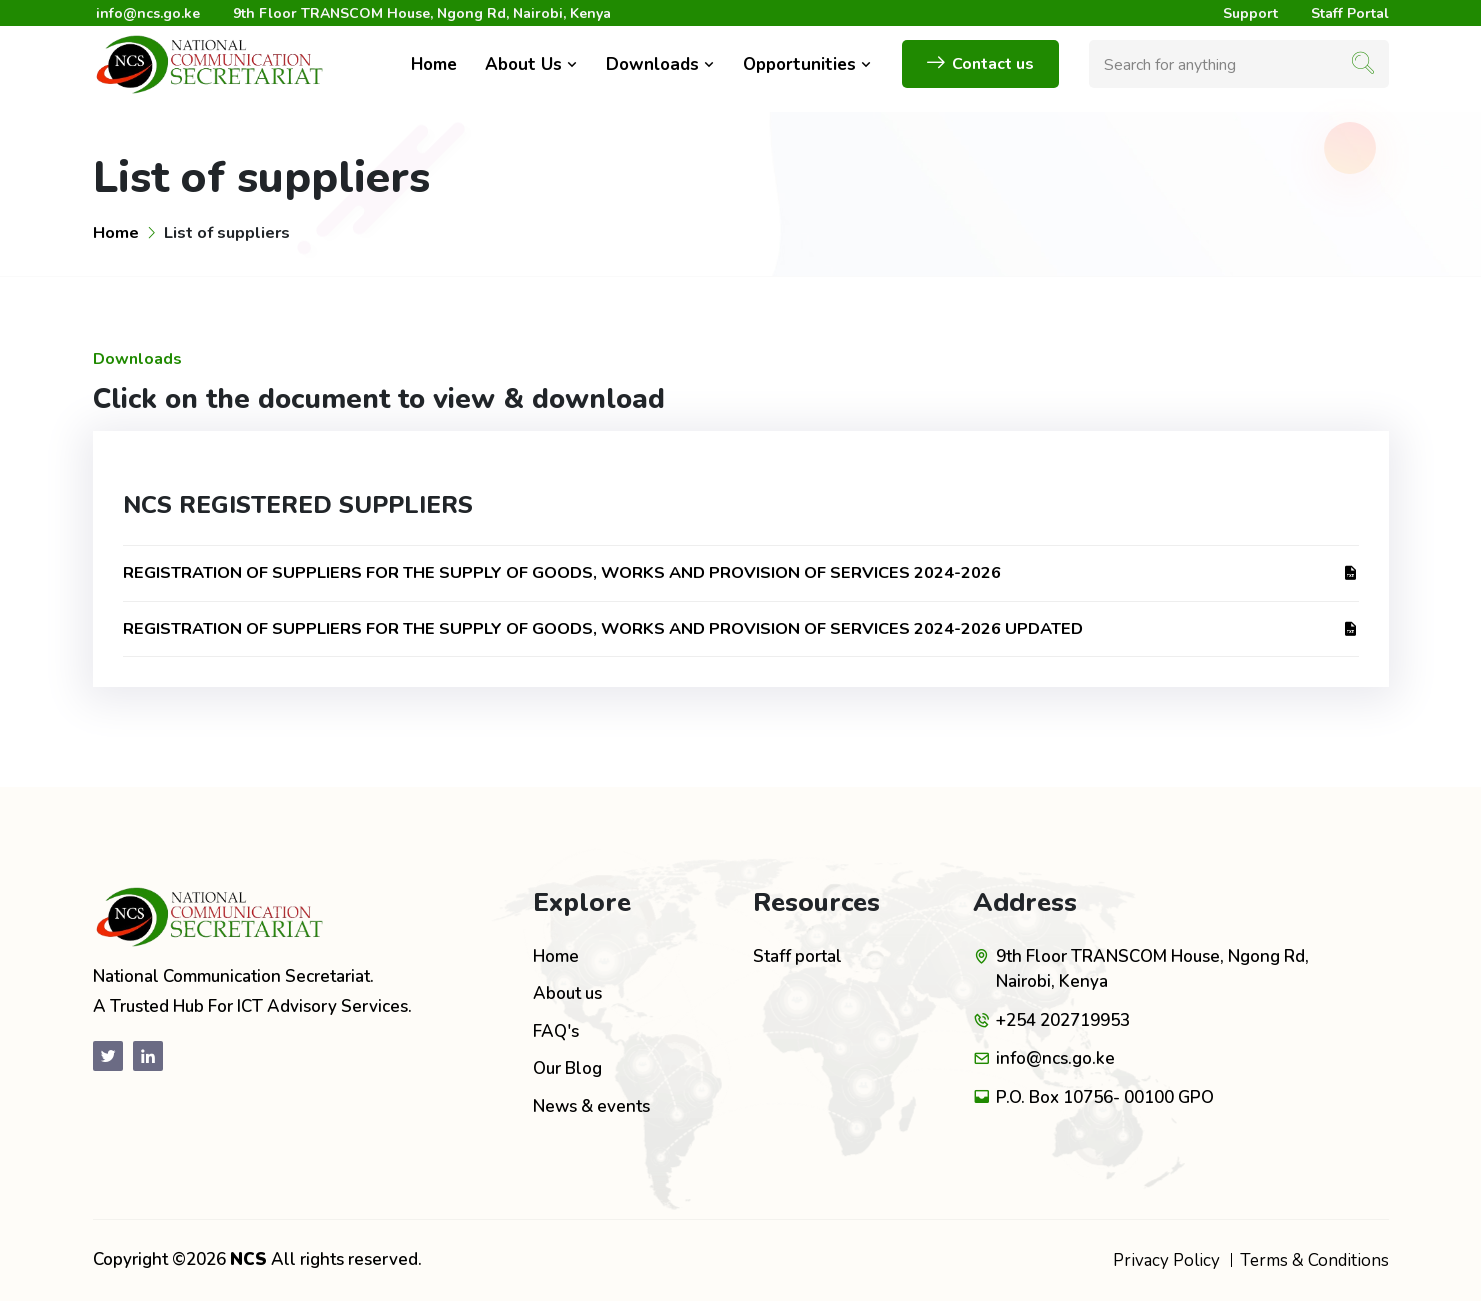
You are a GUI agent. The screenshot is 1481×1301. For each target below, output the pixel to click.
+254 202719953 (1063, 1020)
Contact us (980, 64)
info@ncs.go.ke (148, 13)
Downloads (660, 64)
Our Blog (567, 1068)
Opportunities (807, 64)
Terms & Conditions (1314, 1260)
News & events (591, 1106)
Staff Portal (1350, 13)
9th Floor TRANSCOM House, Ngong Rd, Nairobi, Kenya (422, 13)
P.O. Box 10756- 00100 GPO (1105, 1097)
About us (567, 993)
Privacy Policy (1166, 1260)
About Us (531, 64)
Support (1250, 13)
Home (434, 64)
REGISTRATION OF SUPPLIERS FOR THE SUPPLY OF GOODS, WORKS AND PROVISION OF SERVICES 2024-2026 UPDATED (741, 628)
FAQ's (556, 1031)
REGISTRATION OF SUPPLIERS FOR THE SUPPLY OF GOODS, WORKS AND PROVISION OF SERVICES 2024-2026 (741, 572)
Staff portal (797, 956)
